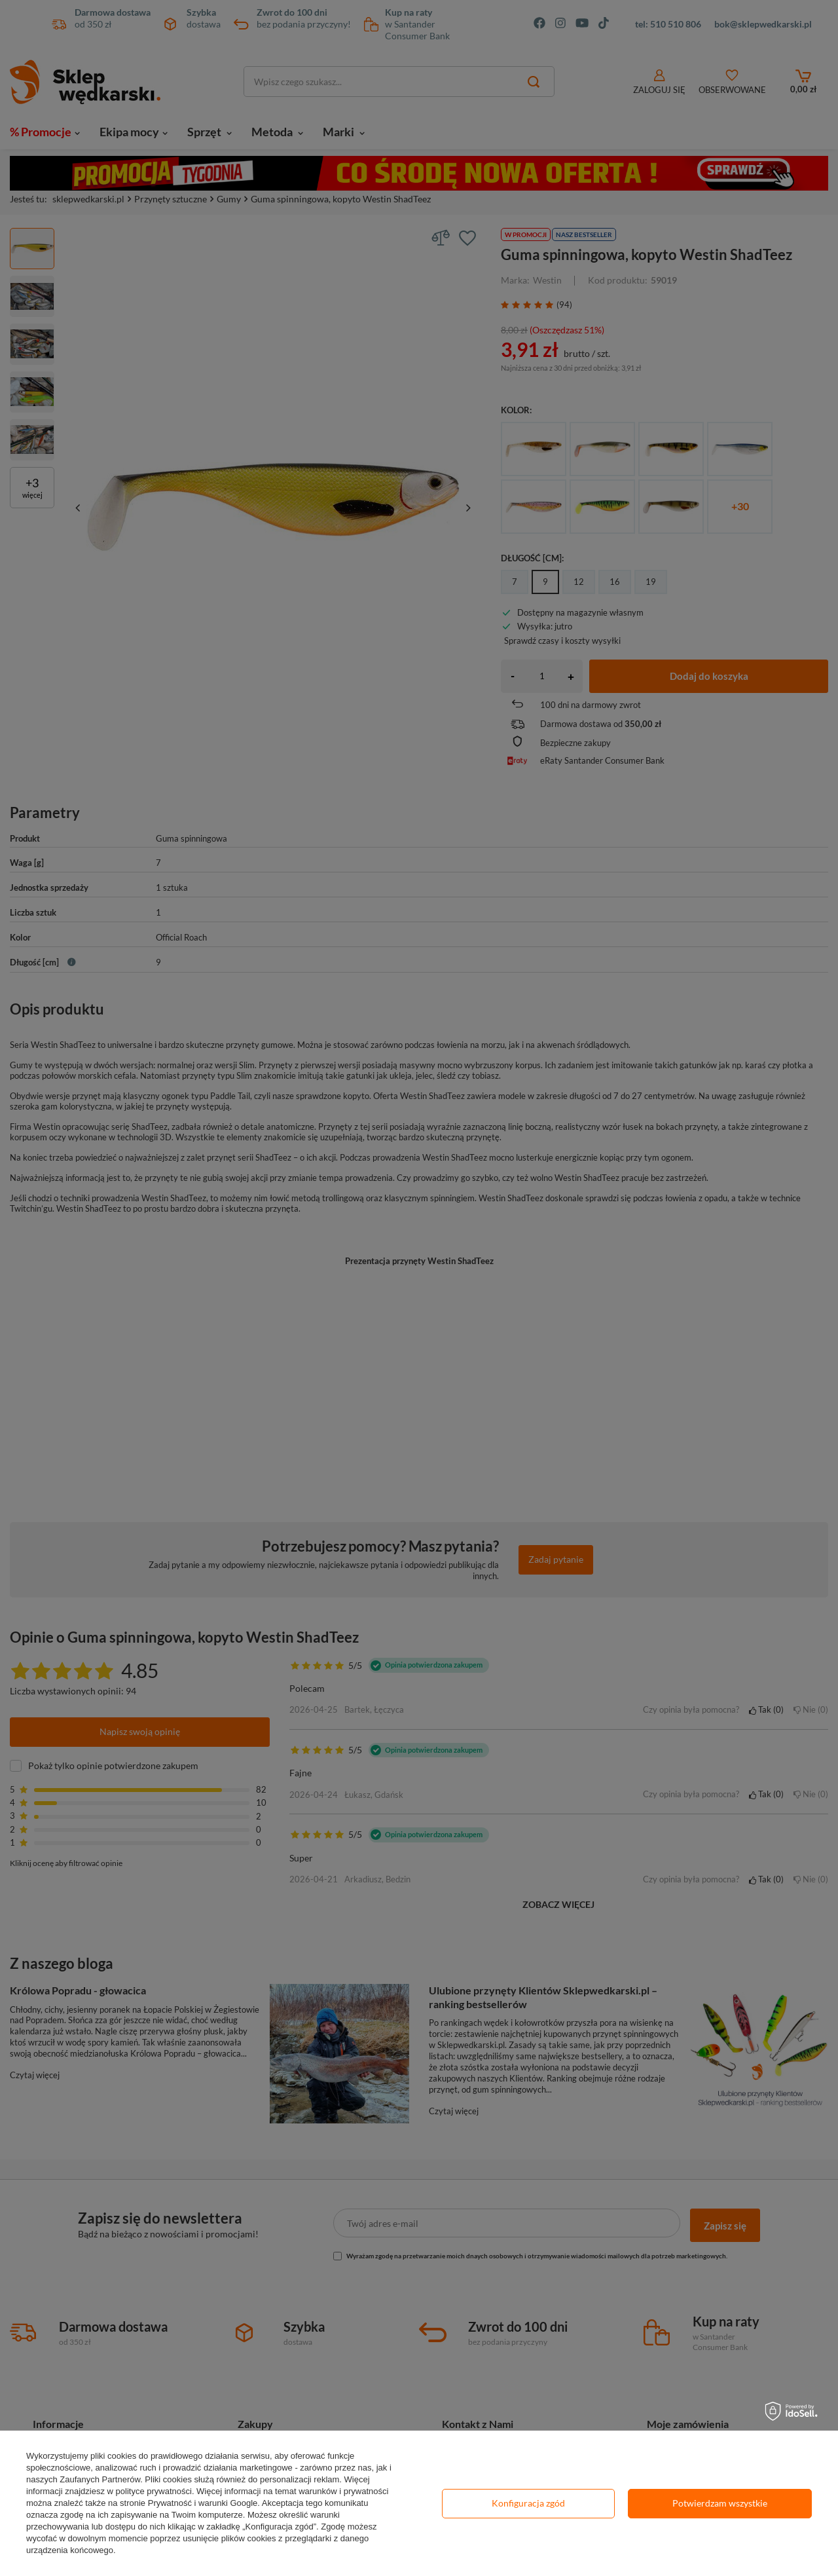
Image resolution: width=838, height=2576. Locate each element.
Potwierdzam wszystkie (719, 2503)
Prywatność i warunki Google (203, 2503)
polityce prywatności (154, 2491)
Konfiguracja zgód (528, 2503)
